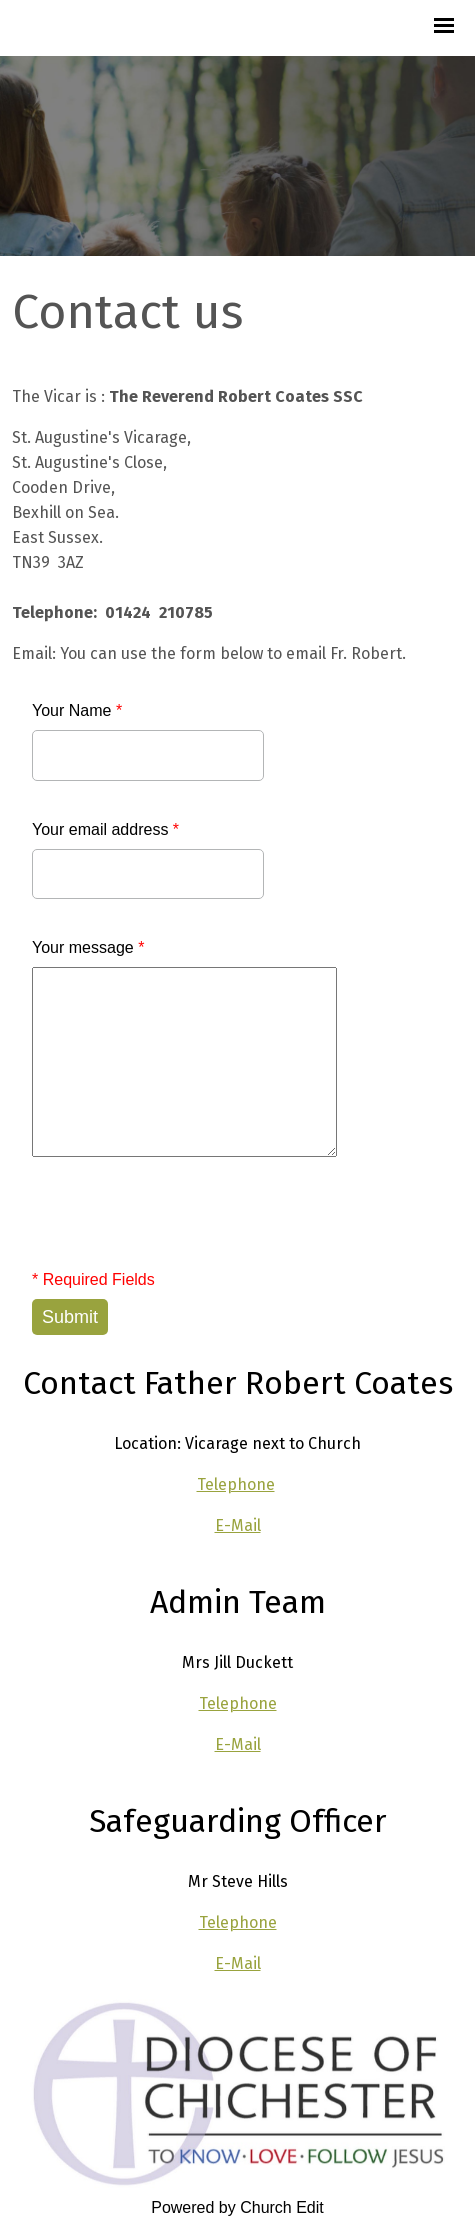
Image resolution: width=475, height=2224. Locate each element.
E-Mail (238, 1525)
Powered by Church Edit (237, 2207)
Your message (88, 947)
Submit (70, 1317)
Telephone (236, 1484)
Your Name (77, 710)
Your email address (105, 829)
